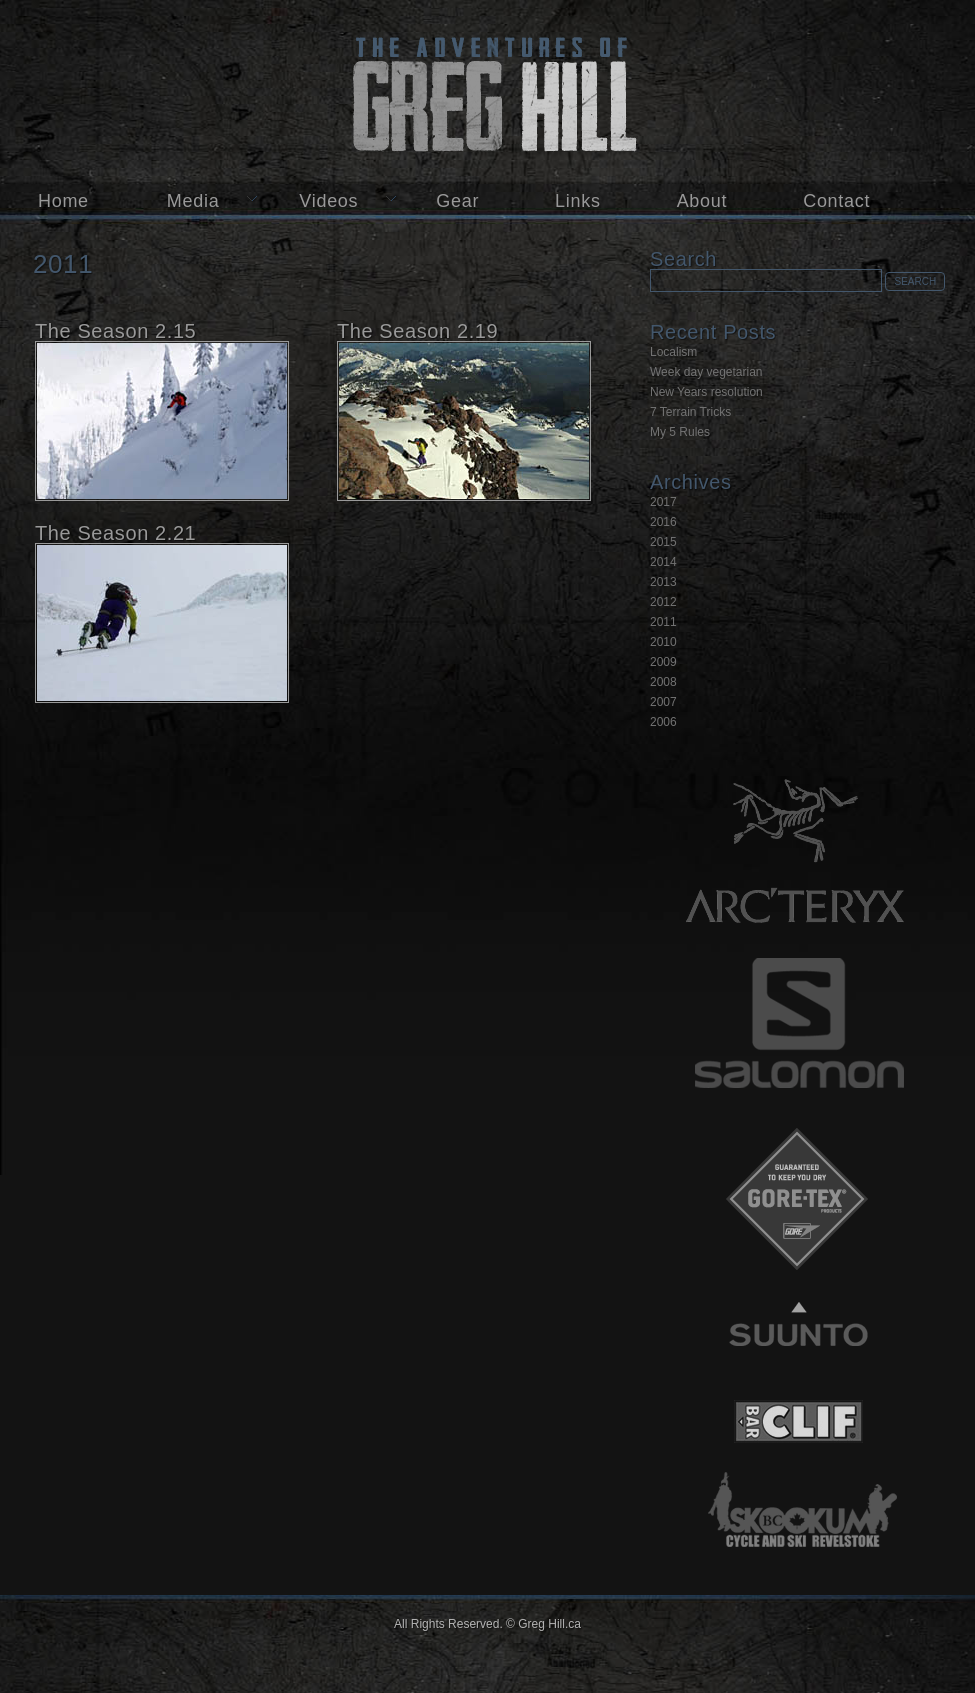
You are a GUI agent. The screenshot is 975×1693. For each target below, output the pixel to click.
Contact (836, 201)
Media (193, 201)
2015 (663, 542)
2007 (663, 702)
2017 (663, 502)
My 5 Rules (680, 432)
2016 (663, 522)
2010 (663, 642)
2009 (663, 662)
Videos (328, 201)
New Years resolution (706, 392)
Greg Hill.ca (487, 91)
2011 (663, 622)
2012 (663, 602)
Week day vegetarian (706, 372)
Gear (457, 201)
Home (63, 201)
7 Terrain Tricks (690, 412)
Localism (673, 352)
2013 (663, 582)
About (702, 201)
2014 (663, 562)
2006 (663, 722)
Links (578, 201)
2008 (663, 682)
